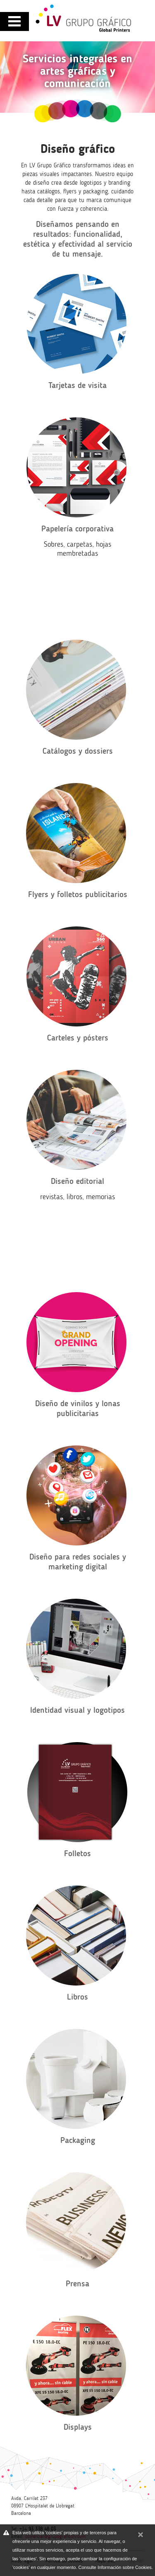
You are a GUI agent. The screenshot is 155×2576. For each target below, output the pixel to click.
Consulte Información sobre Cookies (115, 2567)
